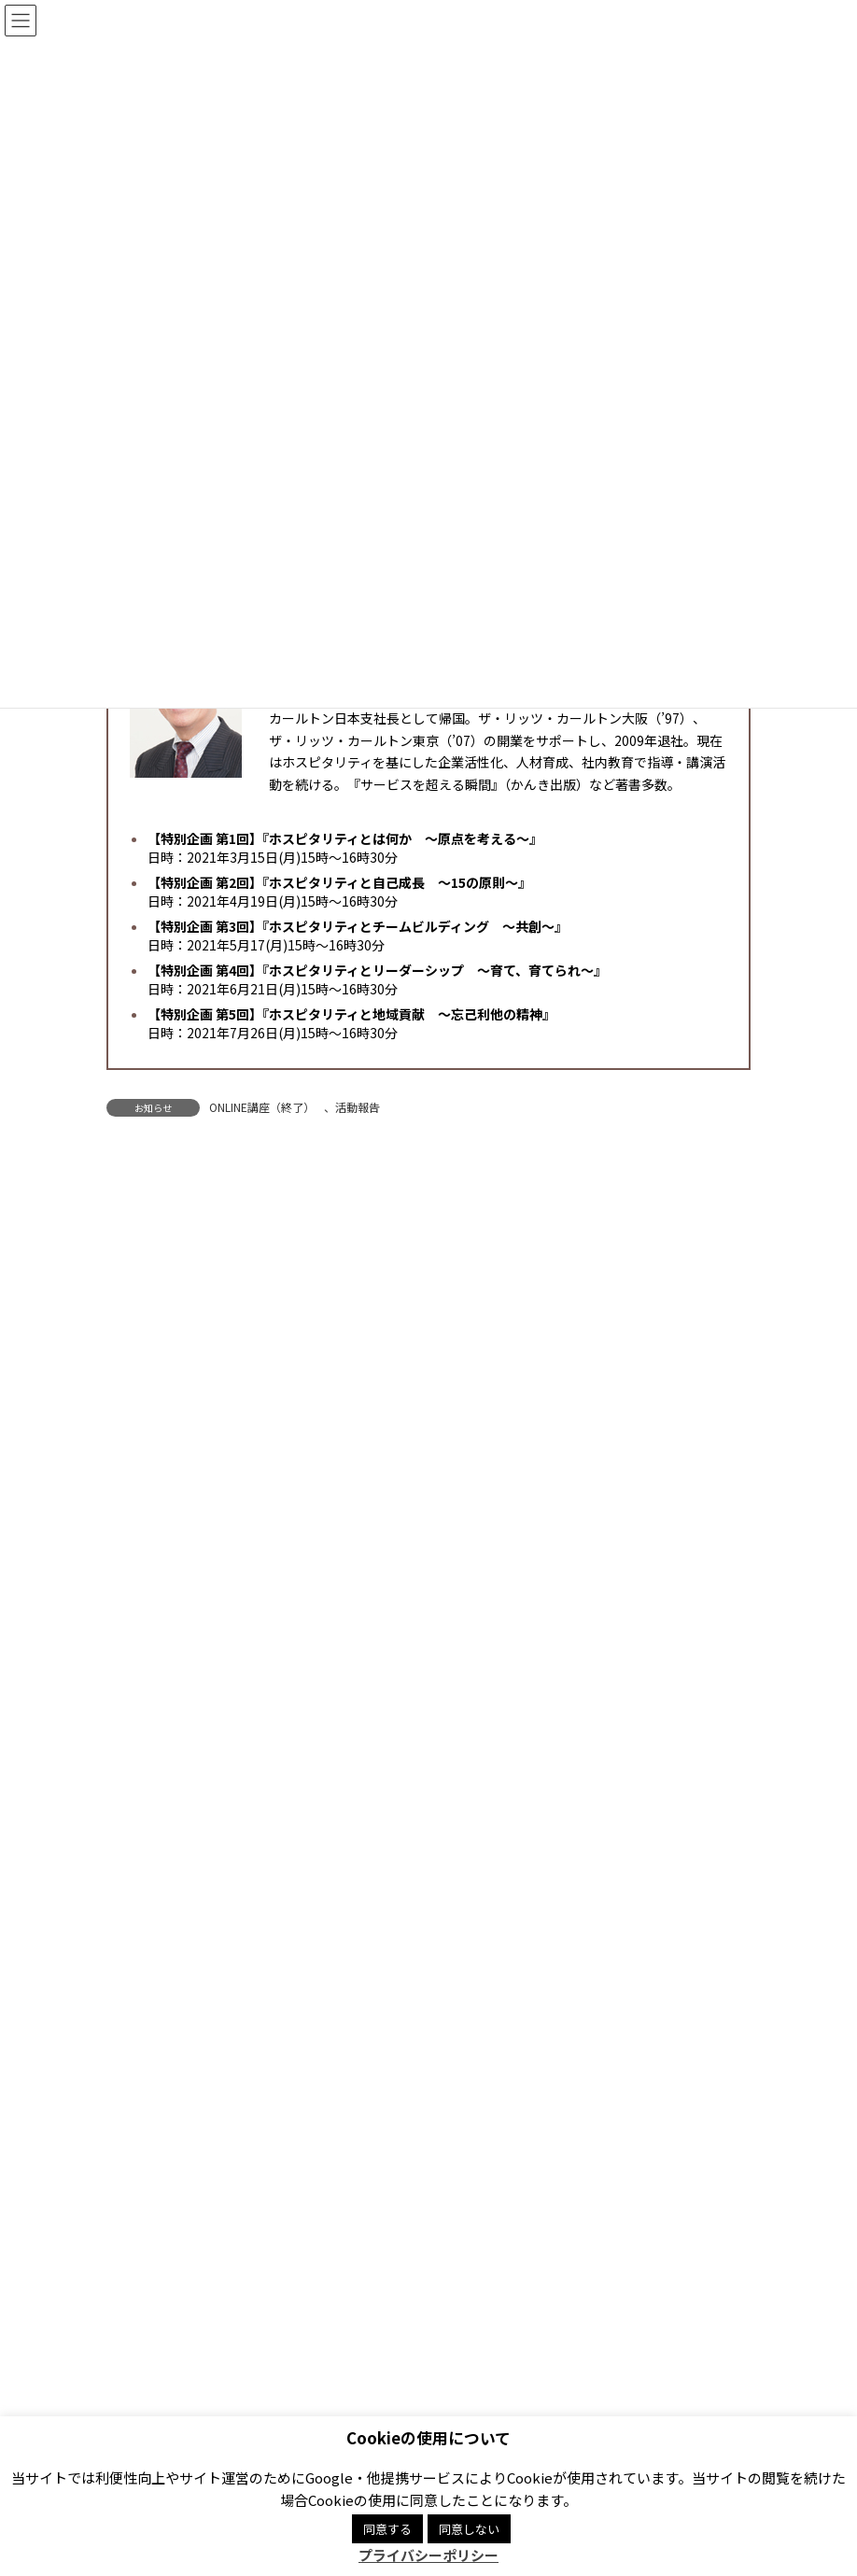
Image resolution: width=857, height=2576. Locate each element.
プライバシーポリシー (302, 2249)
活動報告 (357, 1107)
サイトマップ (599, 2249)
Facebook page (597, 2336)
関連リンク (160, 2249)
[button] (627, 2051)
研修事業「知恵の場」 (186, 1540)
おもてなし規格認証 (168, 1574)
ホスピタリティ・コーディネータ (213, 1507)
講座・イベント (157, 1439)
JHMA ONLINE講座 (176, 1473)
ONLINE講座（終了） (262, 1107)
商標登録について (464, 2249)
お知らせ (140, 1406)
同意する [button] (387, 2529)
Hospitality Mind (159, 1676)
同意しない (469, 2529)
